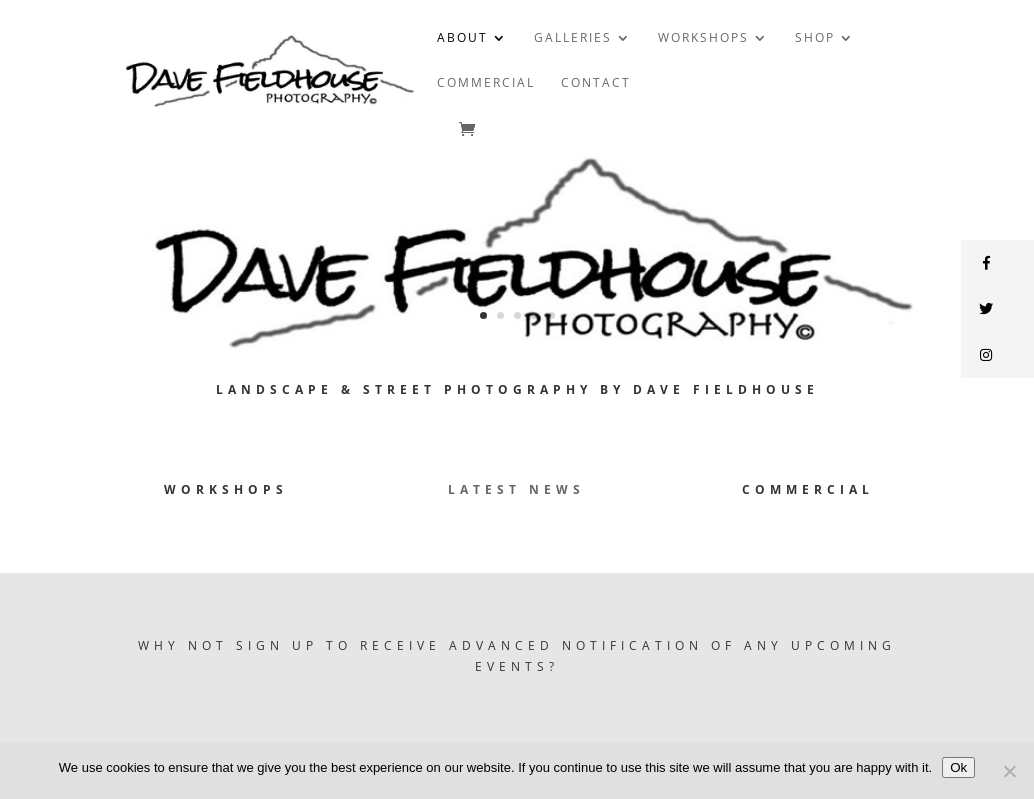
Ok (958, 767)
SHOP (815, 38)
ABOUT (462, 38)
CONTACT (596, 83)
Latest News (516, 489)
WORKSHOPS (703, 38)
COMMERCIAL (486, 83)
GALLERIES (573, 38)
